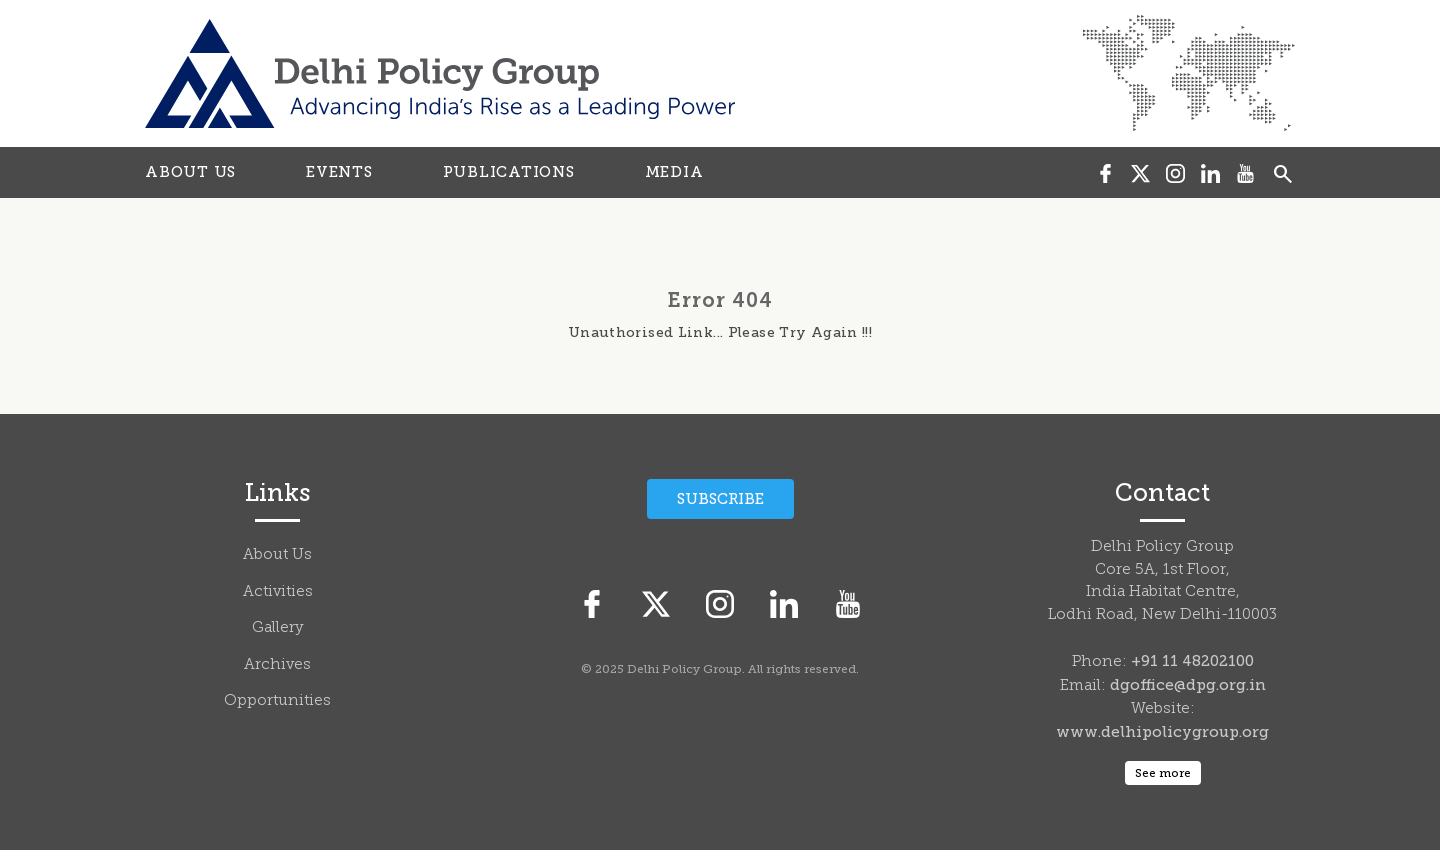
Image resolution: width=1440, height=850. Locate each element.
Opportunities (277, 701)
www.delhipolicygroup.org (1162, 732)
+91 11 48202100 (1192, 661)
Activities (278, 592)
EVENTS (339, 172)
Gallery (278, 628)
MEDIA (674, 172)
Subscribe (720, 499)
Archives (277, 665)
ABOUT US (190, 172)
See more (1163, 773)
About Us (277, 555)
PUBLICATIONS (509, 172)
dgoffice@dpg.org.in (1188, 685)
